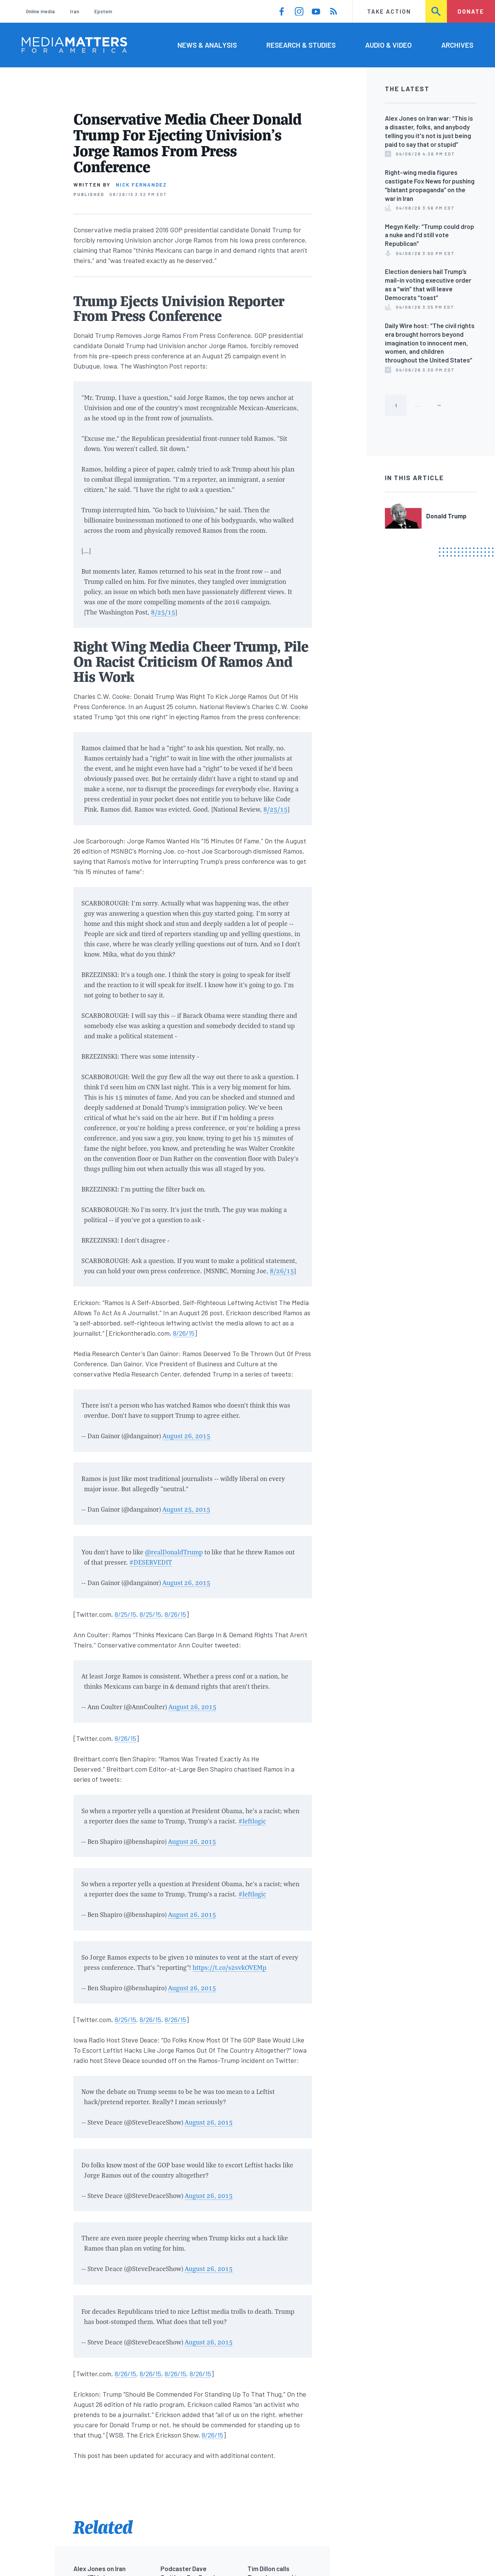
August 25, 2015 (186, 1509)
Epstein (103, 11)
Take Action (389, 11)
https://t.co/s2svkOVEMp (229, 1967)
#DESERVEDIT (150, 1562)
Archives (457, 44)
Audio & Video (388, 44)
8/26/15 (282, 1270)
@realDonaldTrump (174, 1552)
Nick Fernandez (141, 185)
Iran (74, 11)
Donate (471, 11)
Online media (40, 11)
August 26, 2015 (186, 1435)
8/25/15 (163, 612)
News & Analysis (207, 44)
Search (436, 11)
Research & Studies (301, 44)
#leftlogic (252, 1821)
